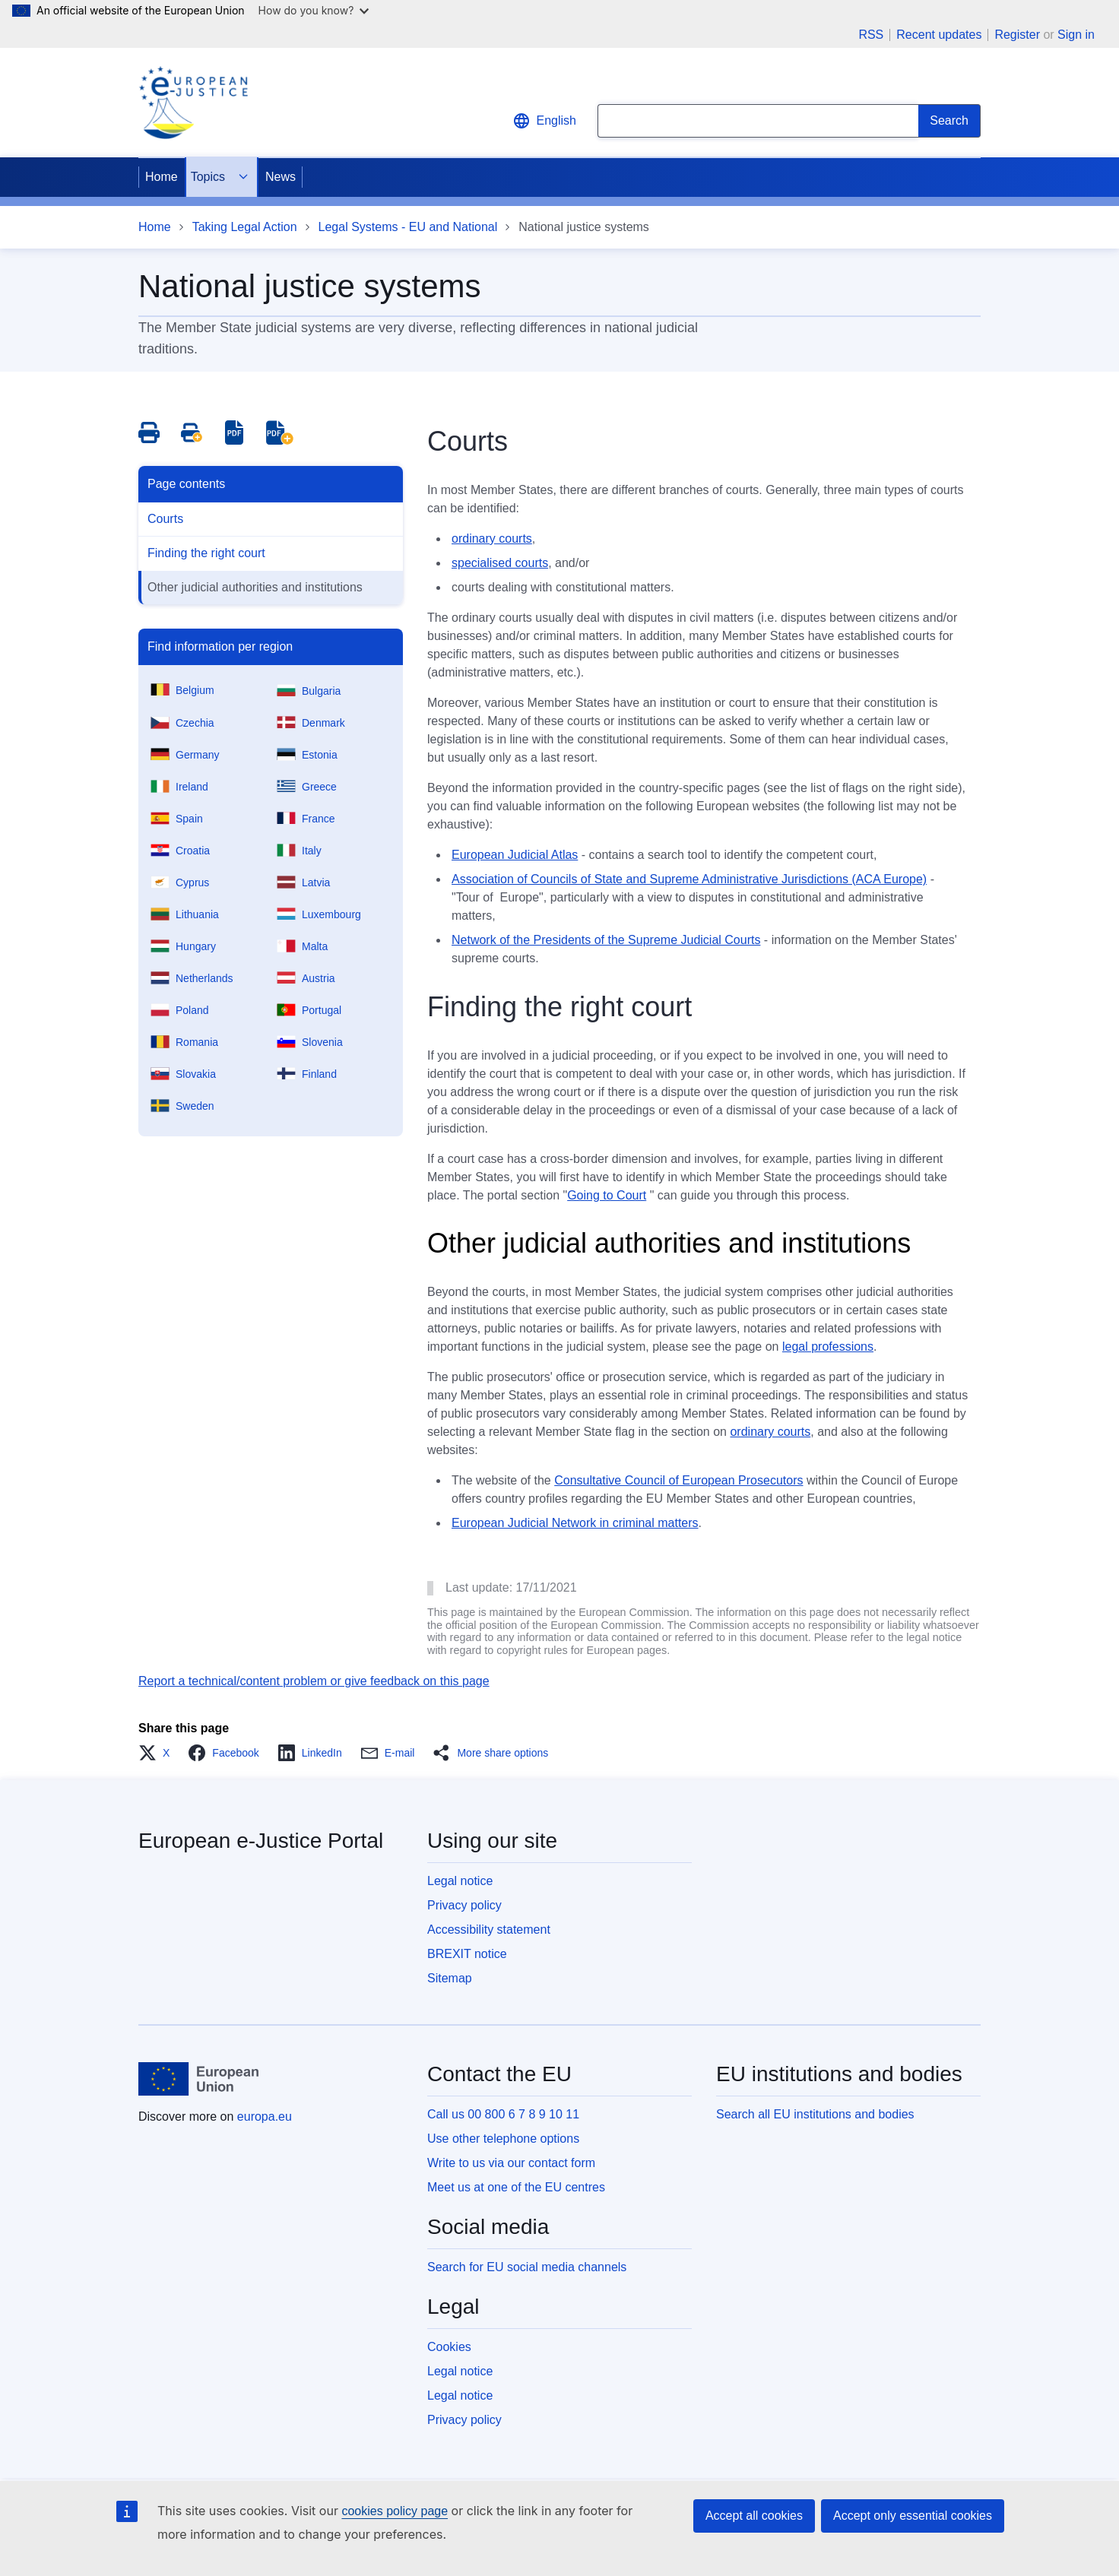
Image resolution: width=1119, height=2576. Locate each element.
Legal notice (460, 1880)
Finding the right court (206, 553)
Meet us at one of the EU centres (516, 2187)
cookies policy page (394, 2511)
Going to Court (606, 1195)
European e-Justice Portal (260, 1840)
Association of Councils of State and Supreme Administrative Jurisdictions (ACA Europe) (689, 879)
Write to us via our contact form (511, 2162)
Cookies (449, 2346)
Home (161, 176)
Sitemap (449, 1978)
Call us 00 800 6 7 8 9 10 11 (503, 2114)
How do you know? (313, 10)
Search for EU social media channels (526, 2267)
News (280, 176)
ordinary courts (492, 538)
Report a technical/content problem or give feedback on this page (314, 1681)
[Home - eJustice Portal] (193, 102)
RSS (870, 35)
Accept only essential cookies (912, 2515)
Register (1017, 34)
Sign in (1076, 34)
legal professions (827, 1346)
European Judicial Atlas (515, 854)
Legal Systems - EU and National (408, 226)
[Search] (949, 121)
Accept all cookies (754, 2515)
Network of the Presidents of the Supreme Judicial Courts (606, 939)
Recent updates (938, 35)
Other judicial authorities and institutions (255, 587)
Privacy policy (464, 1905)
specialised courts (500, 562)
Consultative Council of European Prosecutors (678, 1480)
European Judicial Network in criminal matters (575, 1522)
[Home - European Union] (198, 2079)
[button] (158, 1753)
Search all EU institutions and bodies (815, 2114)
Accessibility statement (488, 1929)
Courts (165, 518)
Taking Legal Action (244, 226)
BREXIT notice (467, 1953)
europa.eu (264, 2116)
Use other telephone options (503, 2138)
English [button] (544, 121)
